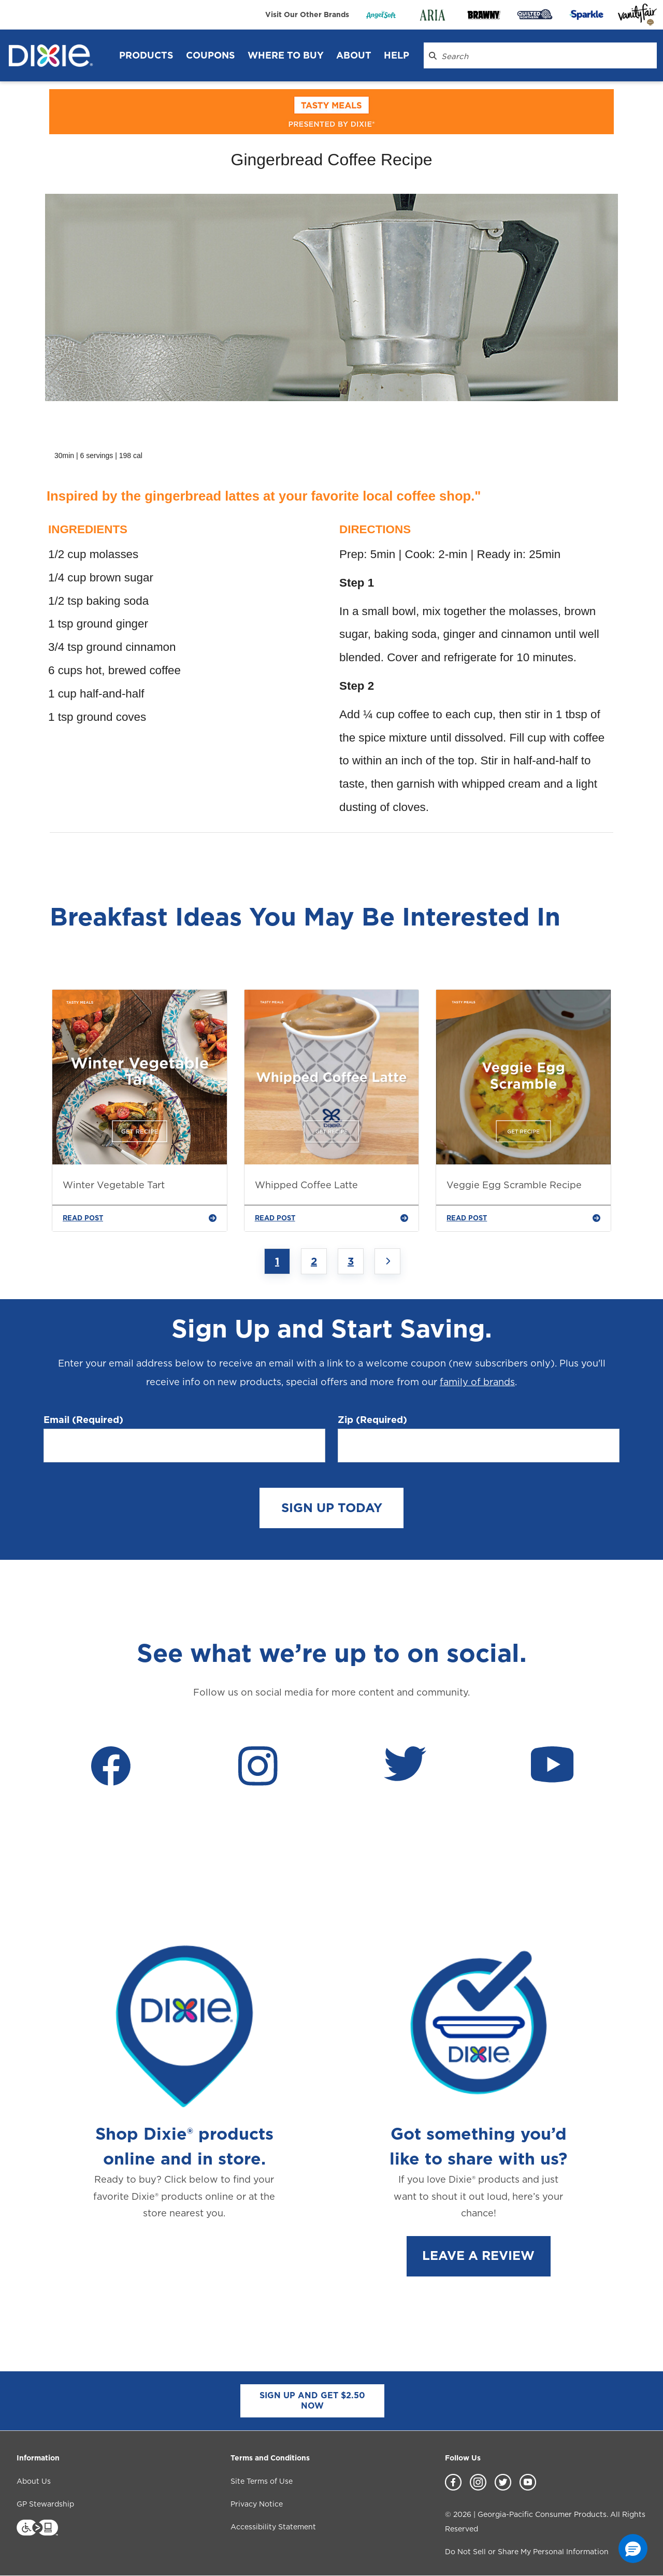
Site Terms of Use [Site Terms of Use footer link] (261, 2481)
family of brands (477, 1381)
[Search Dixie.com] (433, 55)
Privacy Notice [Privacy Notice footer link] (256, 2504)
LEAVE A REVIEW (478, 2255)
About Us (34, 2481)
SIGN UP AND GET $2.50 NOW (312, 2400)
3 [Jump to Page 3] (351, 1261)
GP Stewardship (45, 2504)
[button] (632, 2548)
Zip (372, 1420)
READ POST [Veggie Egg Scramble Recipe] (523, 1218)
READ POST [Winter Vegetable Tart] (140, 1218)
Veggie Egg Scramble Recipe (514, 1184)
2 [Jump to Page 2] (314, 1261)
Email (83, 1420)
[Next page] (387, 1261)
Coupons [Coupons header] (210, 55)
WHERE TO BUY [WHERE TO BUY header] (286, 55)
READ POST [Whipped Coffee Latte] (332, 1218)
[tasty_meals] (331, 111)
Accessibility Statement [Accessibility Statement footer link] (273, 2527)
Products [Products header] (146, 55)
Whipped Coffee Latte (306, 1184)
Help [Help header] (396, 55)
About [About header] (353, 55)
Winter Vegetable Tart (114, 1184)
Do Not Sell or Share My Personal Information (527, 2551)
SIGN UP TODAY (331, 1507)
